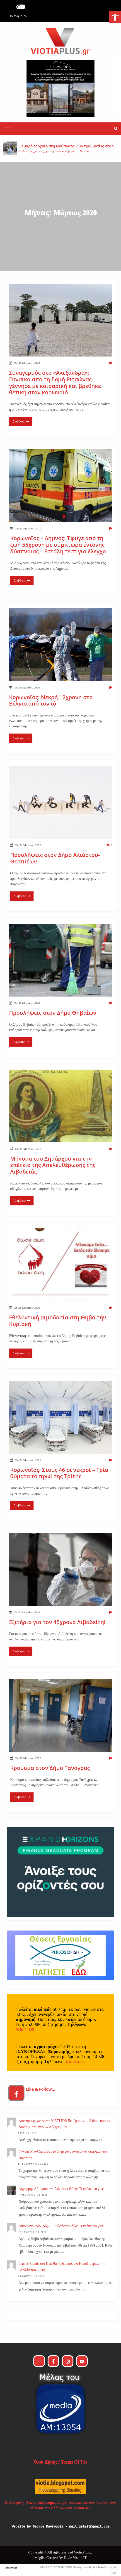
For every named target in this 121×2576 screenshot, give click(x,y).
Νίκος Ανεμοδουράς (33, 2226)
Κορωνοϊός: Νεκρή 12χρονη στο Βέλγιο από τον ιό (51, 700)
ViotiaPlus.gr (11, 2567)
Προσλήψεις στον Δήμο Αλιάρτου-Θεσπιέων (55, 858)
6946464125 (24, 2030)
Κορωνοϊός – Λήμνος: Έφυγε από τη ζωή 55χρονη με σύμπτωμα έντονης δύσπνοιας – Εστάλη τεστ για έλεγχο (58, 544)
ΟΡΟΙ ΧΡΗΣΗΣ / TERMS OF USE (56, 2567)
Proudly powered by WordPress (88, 2567)
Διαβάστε (20, 421)
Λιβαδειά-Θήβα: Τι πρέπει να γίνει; (80, 2189)
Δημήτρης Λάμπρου (33, 2189)
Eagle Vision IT (75, 2558)
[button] (116, 128)
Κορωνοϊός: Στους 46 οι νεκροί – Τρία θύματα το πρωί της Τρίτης (59, 1473)
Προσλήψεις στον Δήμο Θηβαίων (52, 1013)
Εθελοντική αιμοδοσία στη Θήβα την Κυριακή (57, 1320)
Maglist (40, 2558)
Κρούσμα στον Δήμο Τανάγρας (50, 1768)
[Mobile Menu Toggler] (7, 129)
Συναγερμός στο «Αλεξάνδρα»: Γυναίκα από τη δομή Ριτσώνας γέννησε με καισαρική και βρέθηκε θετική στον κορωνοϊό (55, 382)
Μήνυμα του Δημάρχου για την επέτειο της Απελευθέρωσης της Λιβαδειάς (52, 1165)
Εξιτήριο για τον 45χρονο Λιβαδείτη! (57, 1622)
